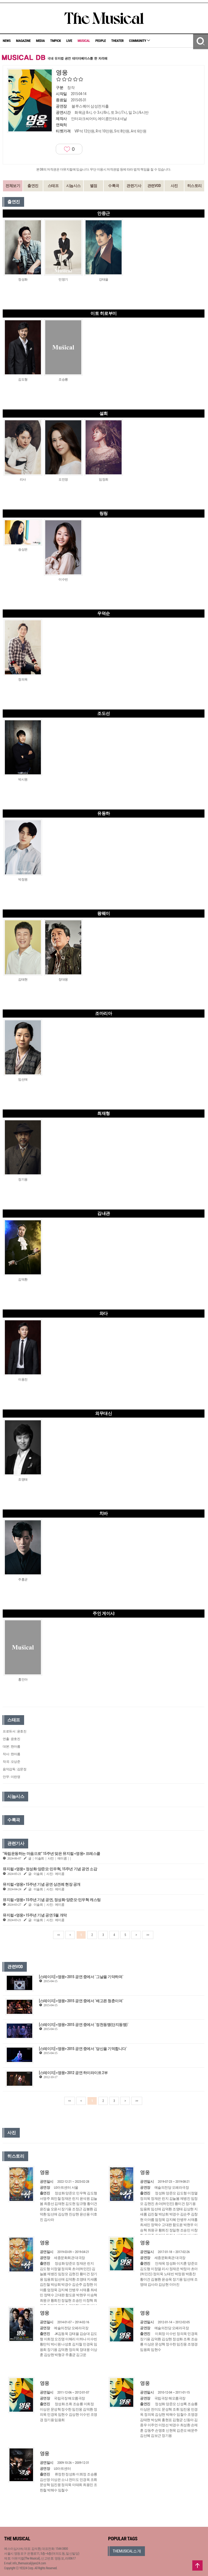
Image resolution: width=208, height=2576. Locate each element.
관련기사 (133, 186)
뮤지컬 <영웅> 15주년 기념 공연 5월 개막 (35, 1915)
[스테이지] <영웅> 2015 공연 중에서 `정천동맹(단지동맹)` (84, 2024)
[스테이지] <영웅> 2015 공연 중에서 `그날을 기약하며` (81, 1977)
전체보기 (12, 186)
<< (58, 1935)
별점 (93, 186)
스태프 (53, 186)
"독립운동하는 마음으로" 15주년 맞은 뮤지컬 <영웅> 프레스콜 (51, 1853)
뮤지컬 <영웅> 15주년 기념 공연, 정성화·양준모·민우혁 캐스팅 (52, 1900)
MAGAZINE (23, 41)
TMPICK (55, 41)
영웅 (44, 2172)
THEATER (117, 41)
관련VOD (154, 186)
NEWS (7, 41)
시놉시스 (73, 186)
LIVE (69, 41)
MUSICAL (83, 41)
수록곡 (113, 186)
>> (147, 1935)
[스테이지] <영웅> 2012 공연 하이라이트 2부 (73, 2073)
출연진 (32, 186)
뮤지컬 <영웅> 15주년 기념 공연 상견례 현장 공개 (41, 1884)
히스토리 (194, 186)
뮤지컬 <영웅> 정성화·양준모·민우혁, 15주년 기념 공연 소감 (50, 1869)
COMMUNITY (139, 41)
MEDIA (40, 41)
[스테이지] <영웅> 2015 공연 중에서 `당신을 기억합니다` (83, 2049)
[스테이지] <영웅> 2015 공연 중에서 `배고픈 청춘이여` (81, 2001)
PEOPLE (100, 41)
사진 (174, 186)
